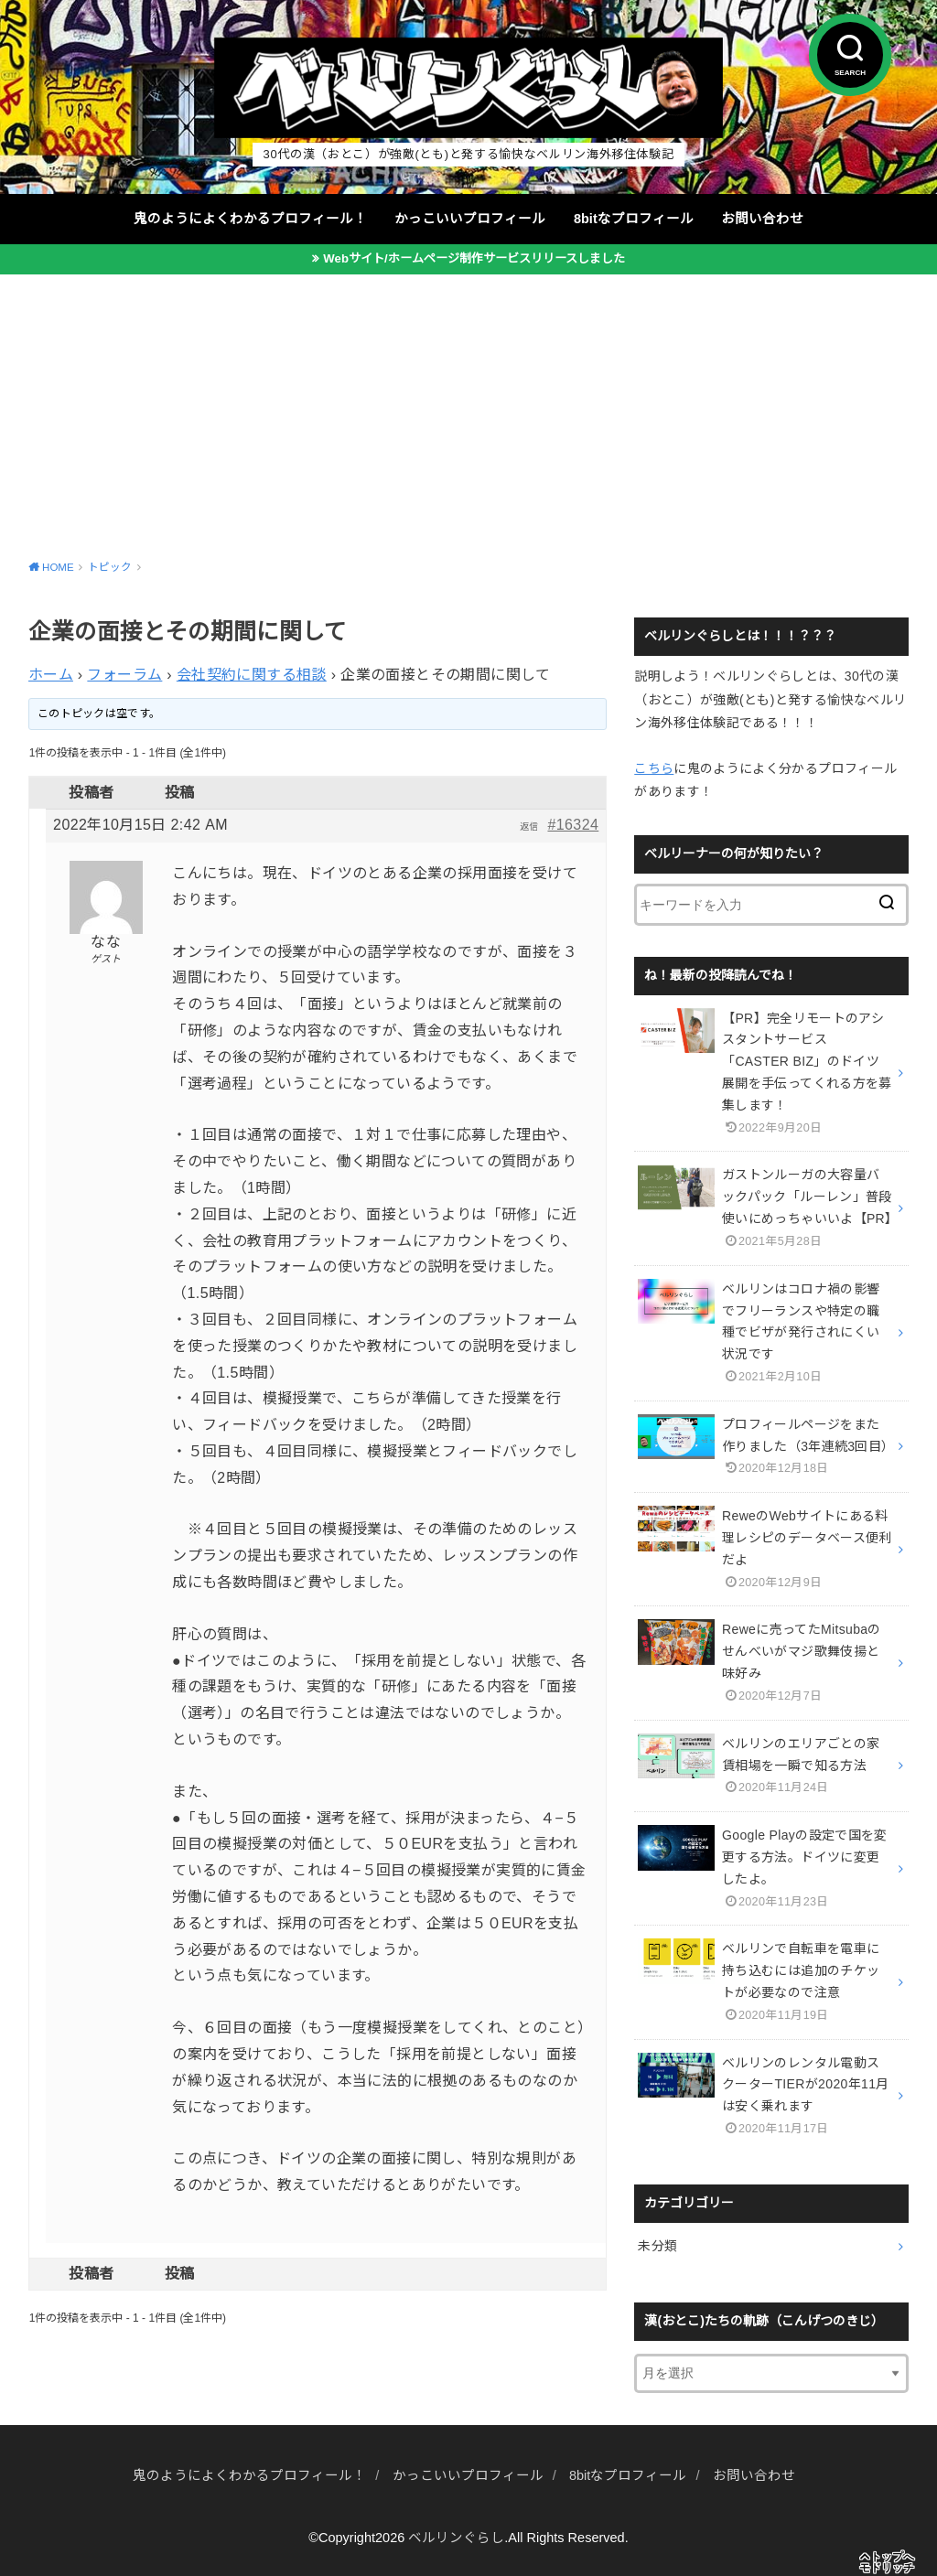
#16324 (572, 824)
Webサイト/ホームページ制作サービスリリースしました (473, 258)
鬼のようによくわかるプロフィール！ (250, 218)
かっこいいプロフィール (469, 218)
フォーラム (124, 674)
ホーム (50, 674)
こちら (653, 768)
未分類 (657, 2245)
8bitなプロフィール (634, 218)
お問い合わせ (762, 218)
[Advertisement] (468, 411)
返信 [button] (529, 826)
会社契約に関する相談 (252, 674)
